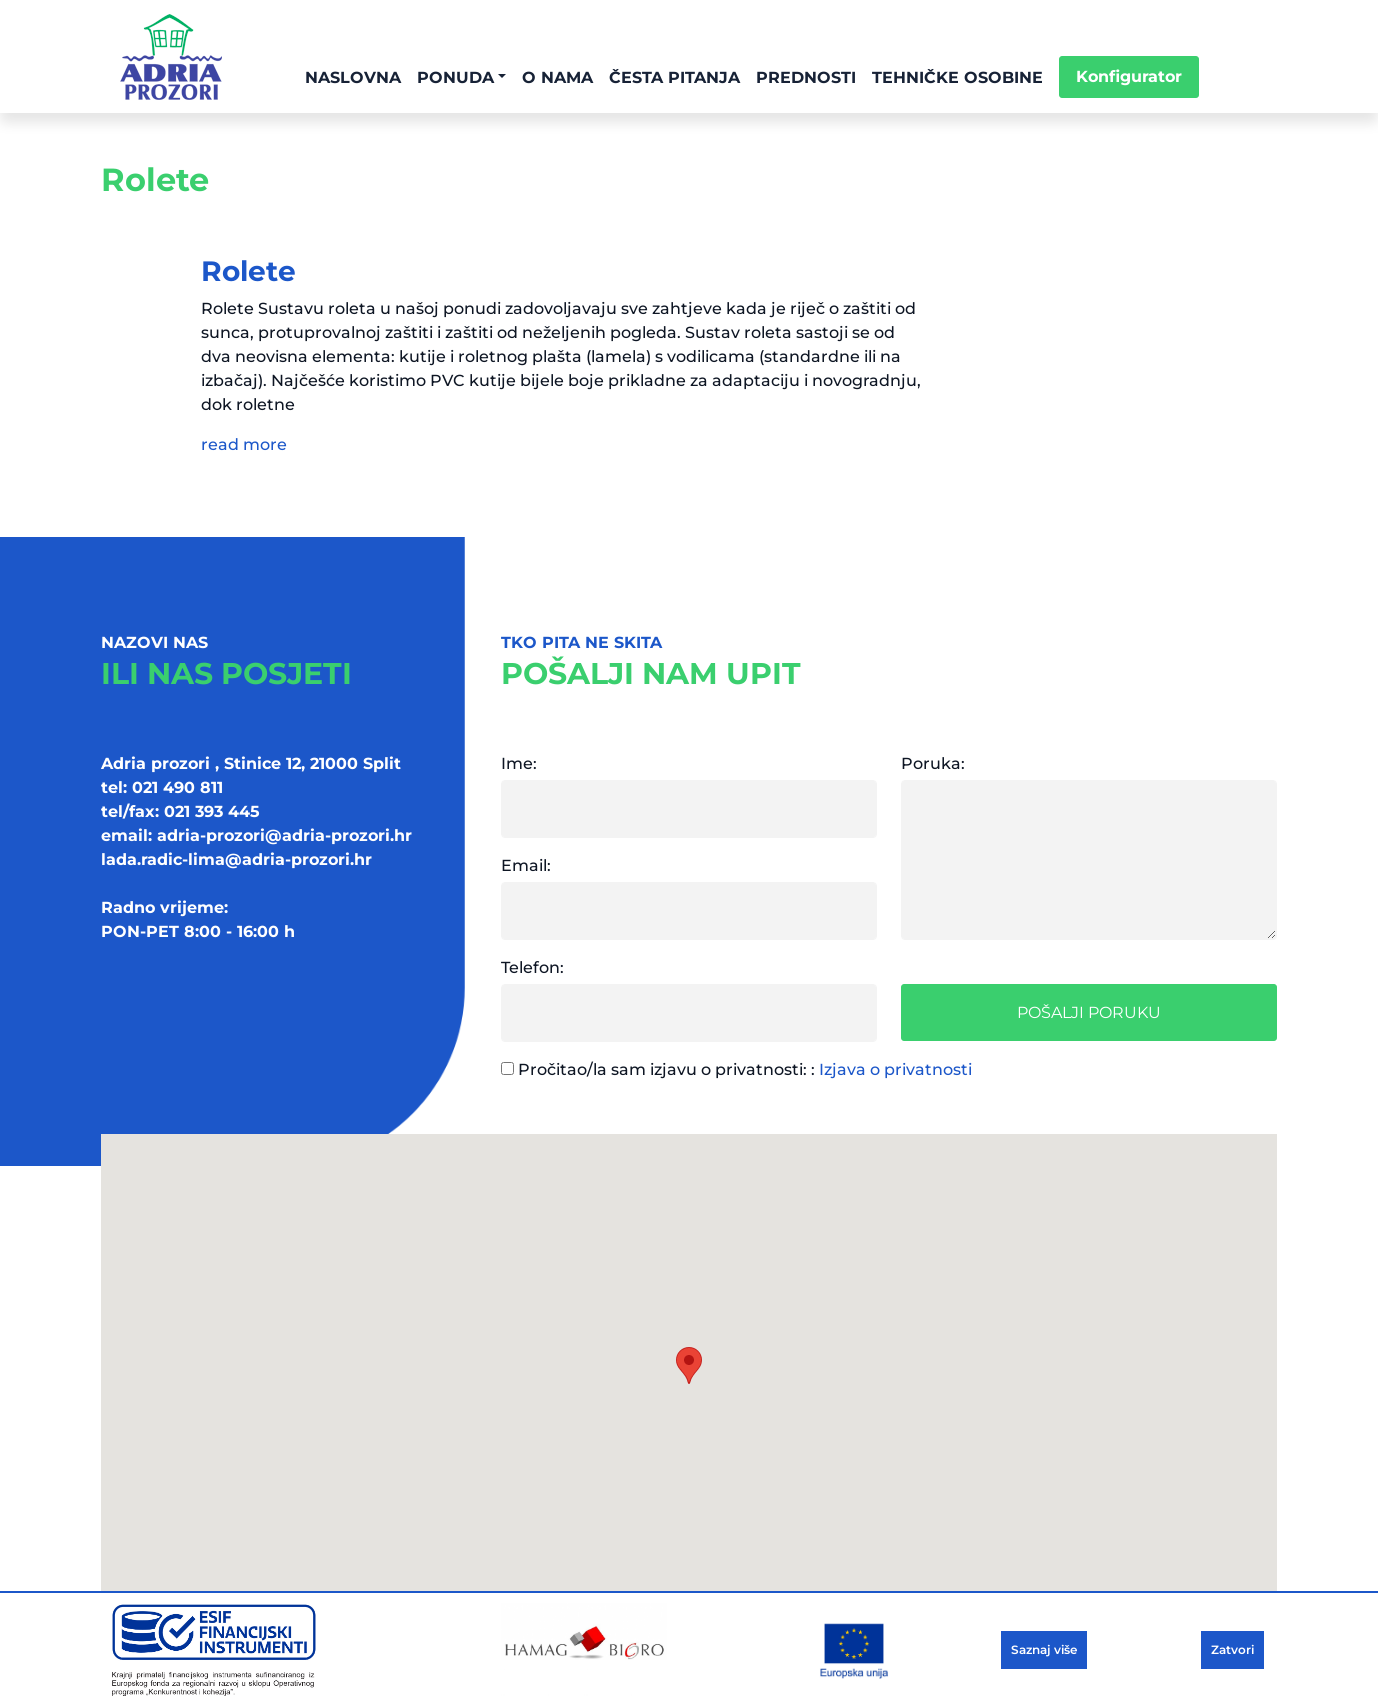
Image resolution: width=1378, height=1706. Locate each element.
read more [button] (244, 444)
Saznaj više (1044, 1649)
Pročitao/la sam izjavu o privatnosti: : (736, 1069)
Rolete (248, 271)
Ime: (519, 763)
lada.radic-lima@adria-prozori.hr (236, 859)
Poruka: (933, 763)
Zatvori (1232, 1649)
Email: (526, 865)
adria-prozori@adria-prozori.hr (284, 835)
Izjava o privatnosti (895, 1069)
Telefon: (532, 967)
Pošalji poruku (1089, 1012)
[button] (689, 1365)
